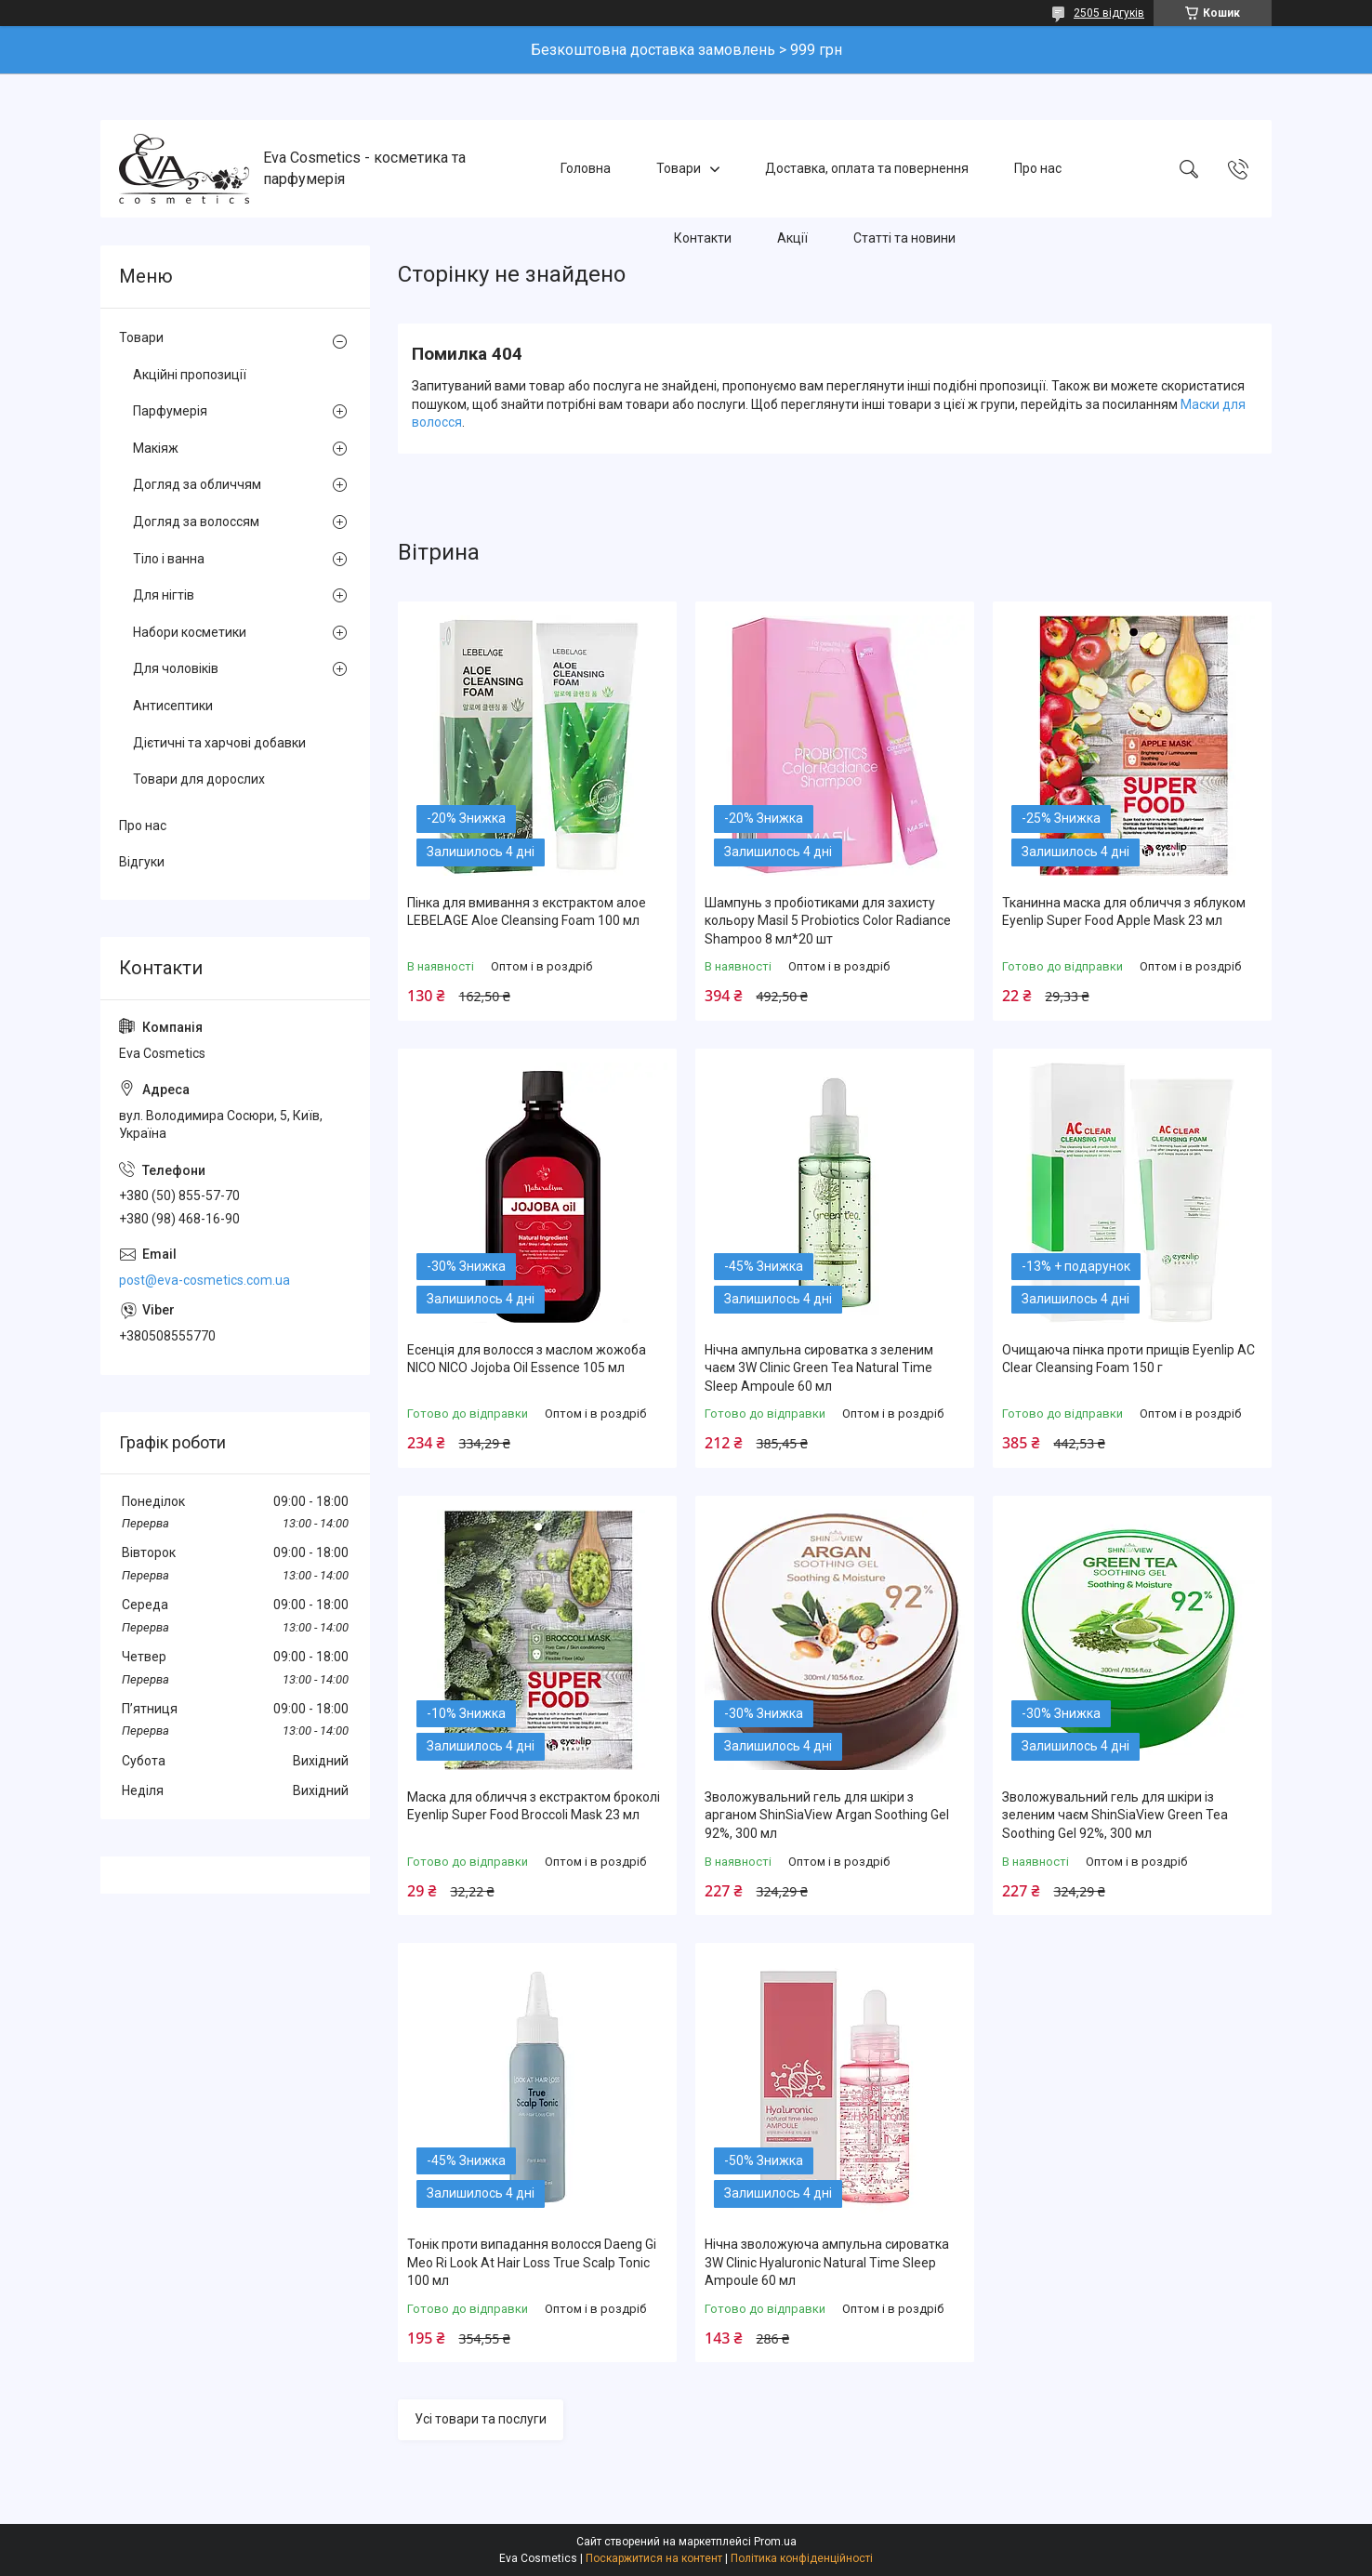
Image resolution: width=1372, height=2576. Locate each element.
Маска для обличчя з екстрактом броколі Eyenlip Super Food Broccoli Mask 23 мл (533, 1806)
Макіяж (155, 448)
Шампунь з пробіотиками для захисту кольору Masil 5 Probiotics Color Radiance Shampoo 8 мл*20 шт (828, 920)
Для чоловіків (175, 668)
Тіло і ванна (168, 558)
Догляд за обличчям (197, 484)
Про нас (1038, 168)
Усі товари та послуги (481, 2418)
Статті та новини (904, 238)
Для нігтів (163, 595)
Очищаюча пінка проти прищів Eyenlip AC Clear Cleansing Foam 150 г (1128, 1359)
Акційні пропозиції (189, 374)
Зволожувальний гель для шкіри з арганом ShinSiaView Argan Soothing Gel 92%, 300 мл (827, 1815)
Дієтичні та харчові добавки (219, 742)
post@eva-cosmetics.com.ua (204, 1280)
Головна (586, 168)
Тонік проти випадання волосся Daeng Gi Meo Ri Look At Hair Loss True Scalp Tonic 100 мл (531, 2262)
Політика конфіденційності (802, 2558)
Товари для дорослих (199, 779)
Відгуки (142, 861)
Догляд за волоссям (196, 521)
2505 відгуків (1109, 13)
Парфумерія (170, 410)
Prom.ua (775, 2541)
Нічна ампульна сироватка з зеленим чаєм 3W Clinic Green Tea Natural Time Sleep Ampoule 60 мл (819, 1368)
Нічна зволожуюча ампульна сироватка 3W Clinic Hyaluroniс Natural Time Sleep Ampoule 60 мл (827, 2262)
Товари (678, 168)
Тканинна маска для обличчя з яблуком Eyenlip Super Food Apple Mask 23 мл (1124, 912)
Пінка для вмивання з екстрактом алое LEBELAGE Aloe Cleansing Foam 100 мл (526, 912)
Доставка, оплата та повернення (867, 168)
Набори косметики (189, 632)
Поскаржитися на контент (654, 2558)
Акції (792, 238)
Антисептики (173, 705)
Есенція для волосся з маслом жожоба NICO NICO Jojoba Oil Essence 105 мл (526, 1359)
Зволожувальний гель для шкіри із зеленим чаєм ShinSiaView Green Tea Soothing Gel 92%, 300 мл (1115, 1815)
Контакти (703, 238)
